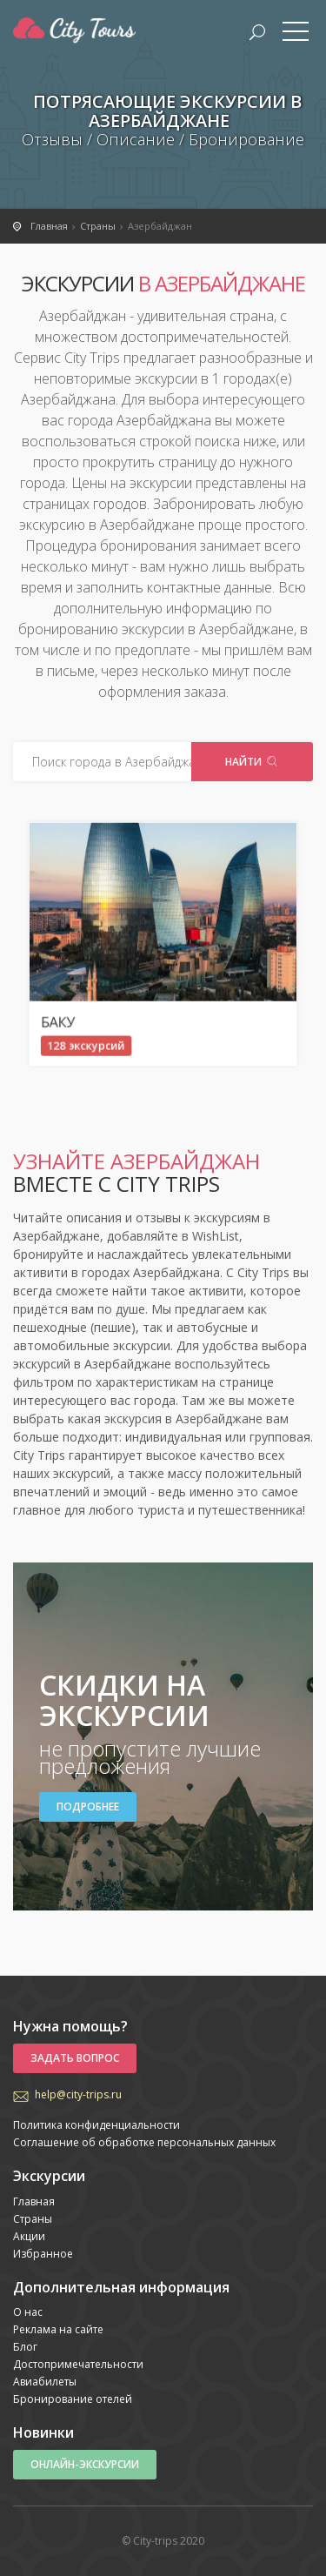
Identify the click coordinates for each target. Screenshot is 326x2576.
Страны (32, 2218)
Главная (34, 2201)
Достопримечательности (78, 2364)
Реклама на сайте (58, 2329)
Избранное (43, 2253)
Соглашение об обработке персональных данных (144, 2142)
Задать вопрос (74, 2058)
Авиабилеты (45, 2381)
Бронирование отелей (72, 2399)
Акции (29, 2236)
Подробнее (88, 1806)
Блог (25, 2346)
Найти (252, 761)
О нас (28, 2312)
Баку (109, 983)
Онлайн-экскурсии (84, 2464)
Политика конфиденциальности (96, 2125)
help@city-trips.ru (78, 2094)
